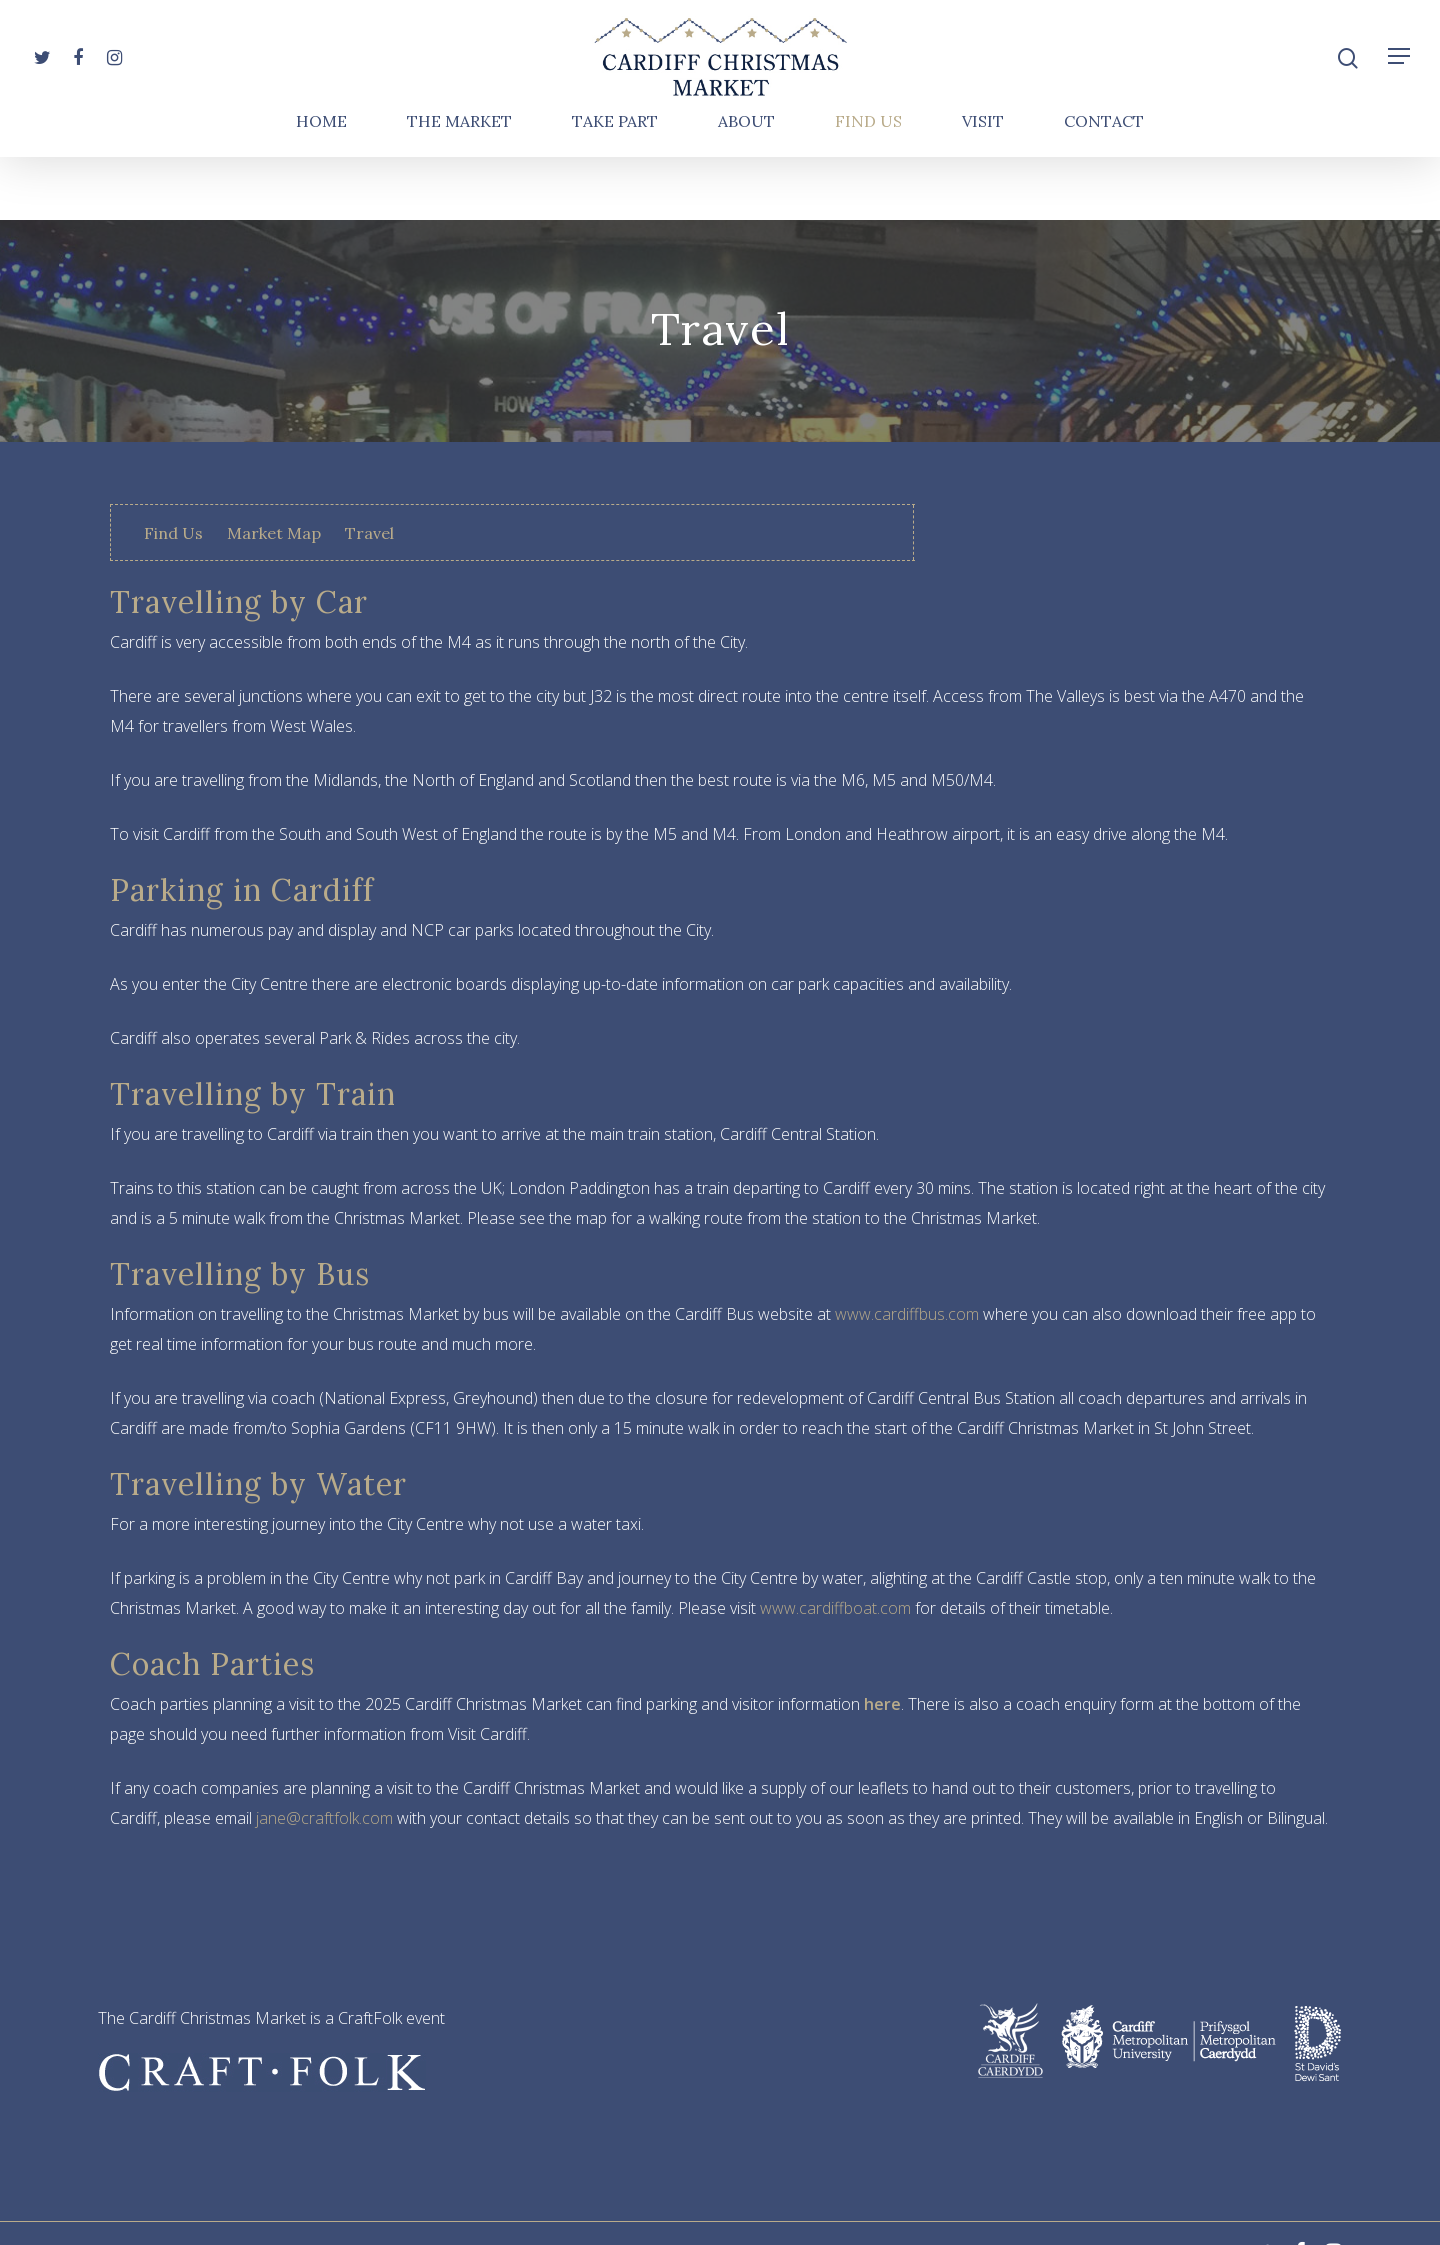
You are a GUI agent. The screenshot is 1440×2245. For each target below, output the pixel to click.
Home (321, 185)
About (746, 185)
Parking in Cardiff (242, 890)
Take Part (615, 185)
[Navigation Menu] (1400, 88)
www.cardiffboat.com (835, 1608)
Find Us (868, 185)
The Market (459, 185)
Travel (369, 533)
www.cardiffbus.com (907, 1314)
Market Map (274, 533)
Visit (983, 185)
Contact (1104, 185)
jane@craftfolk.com (324, 1818)
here (882, 1704)
